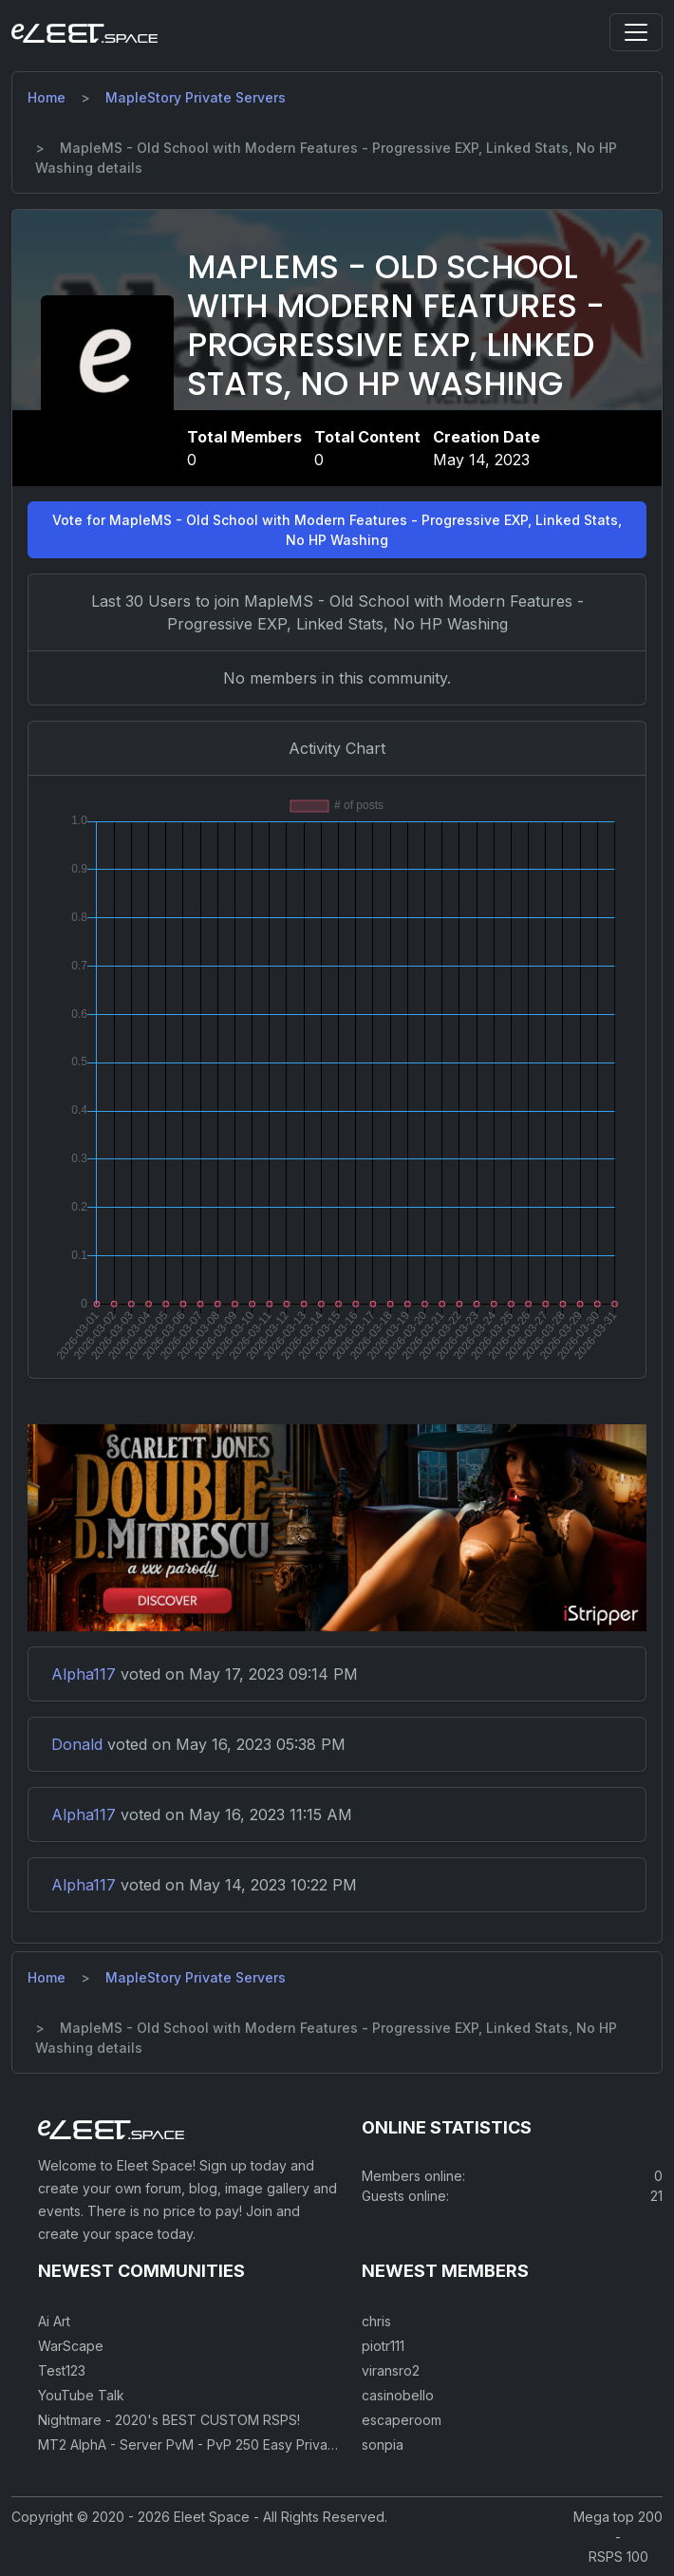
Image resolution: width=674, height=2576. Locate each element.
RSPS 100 (618, 2556)
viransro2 (391, 2370)
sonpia (382, 2444)
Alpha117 (83, 1673)
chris (376, 2321)
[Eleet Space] (84, 32)
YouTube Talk (81, 2395)
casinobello (398, 2395)
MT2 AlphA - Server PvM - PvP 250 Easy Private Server (212, 2444)
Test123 (61, 2370)
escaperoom (401, 2420)
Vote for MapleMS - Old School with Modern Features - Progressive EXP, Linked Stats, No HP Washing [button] (337, 530)
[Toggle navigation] (636, 32)
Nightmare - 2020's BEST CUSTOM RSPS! (169, 2420)
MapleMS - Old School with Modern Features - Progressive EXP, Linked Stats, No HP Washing (396, 325)
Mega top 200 (618, 2517)
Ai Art (54, 2321)
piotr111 (383, 2346)
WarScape (70, 2346)
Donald (77, 1744)
